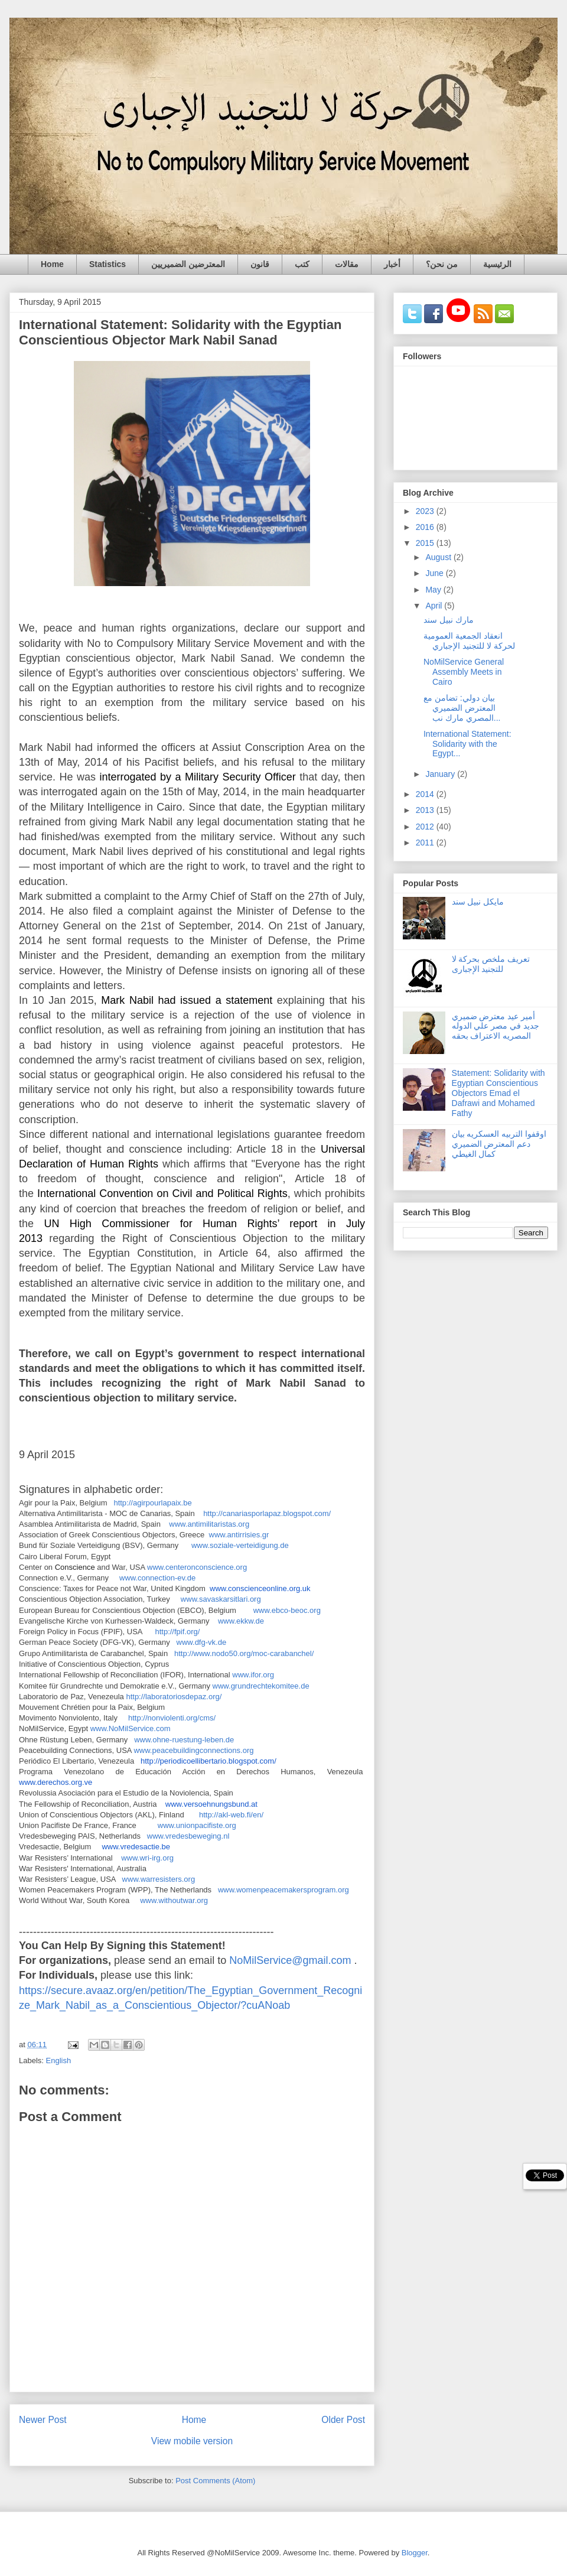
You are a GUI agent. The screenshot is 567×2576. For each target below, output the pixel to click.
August (439, 557)
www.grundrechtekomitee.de (261, 1685)
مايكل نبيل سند (478, 901)
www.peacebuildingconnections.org (193, 1750)
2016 (426, 527)
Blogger (415, 2552)
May (434, 589)
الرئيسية (497, 264)
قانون (259, 264)
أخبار (392, 264)
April (434, 605)
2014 (426, 794)
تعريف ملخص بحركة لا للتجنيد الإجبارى (491, 964)
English (58, 2060)
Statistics (107, 264)
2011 (426, 842)
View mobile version (192, 2441)
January (441, 774)
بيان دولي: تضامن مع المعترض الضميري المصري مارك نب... (461, 708)
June (435, 573)
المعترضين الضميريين (188, 264)
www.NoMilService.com (130, 1728)
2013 (426, 810)
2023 (426, 511)
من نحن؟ (442, 264)
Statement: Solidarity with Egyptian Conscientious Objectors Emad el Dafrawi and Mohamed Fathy (498, 1092)
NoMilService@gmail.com (290, 1960)
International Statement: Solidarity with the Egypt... (467, 744)
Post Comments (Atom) (215, 2480)
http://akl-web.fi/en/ (231, 1814)
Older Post (343, 2420)
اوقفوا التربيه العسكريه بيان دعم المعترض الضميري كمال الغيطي (499, 1144)
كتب (302, 264)
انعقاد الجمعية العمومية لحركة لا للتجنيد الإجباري (469, 640)
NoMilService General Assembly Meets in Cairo (463, 672)
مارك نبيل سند (448, 620)
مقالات (347, 264)
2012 (426, 826)
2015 (426, 543)
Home (52, 264)
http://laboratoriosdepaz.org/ (173, 1696)
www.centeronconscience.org (197, 1567)
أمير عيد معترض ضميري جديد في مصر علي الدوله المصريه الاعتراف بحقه (496, 1026)
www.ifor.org (253, 1674)
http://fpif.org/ (177, 1631)
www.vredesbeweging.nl (188, 1836)
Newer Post (43, 2420)
